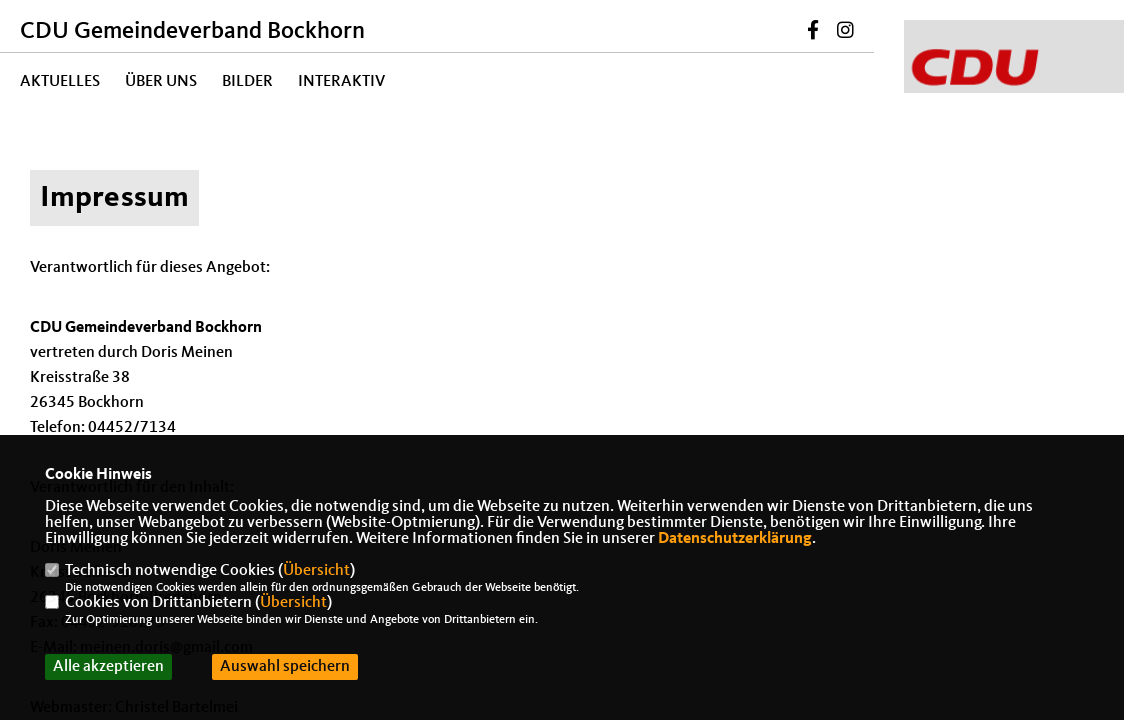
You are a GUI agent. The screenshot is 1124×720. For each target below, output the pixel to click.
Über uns (161, 82)
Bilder (247, 82)
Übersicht (316, 571)
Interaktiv (341, 82)
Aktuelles (60, 82)
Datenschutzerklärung (735, 539)
